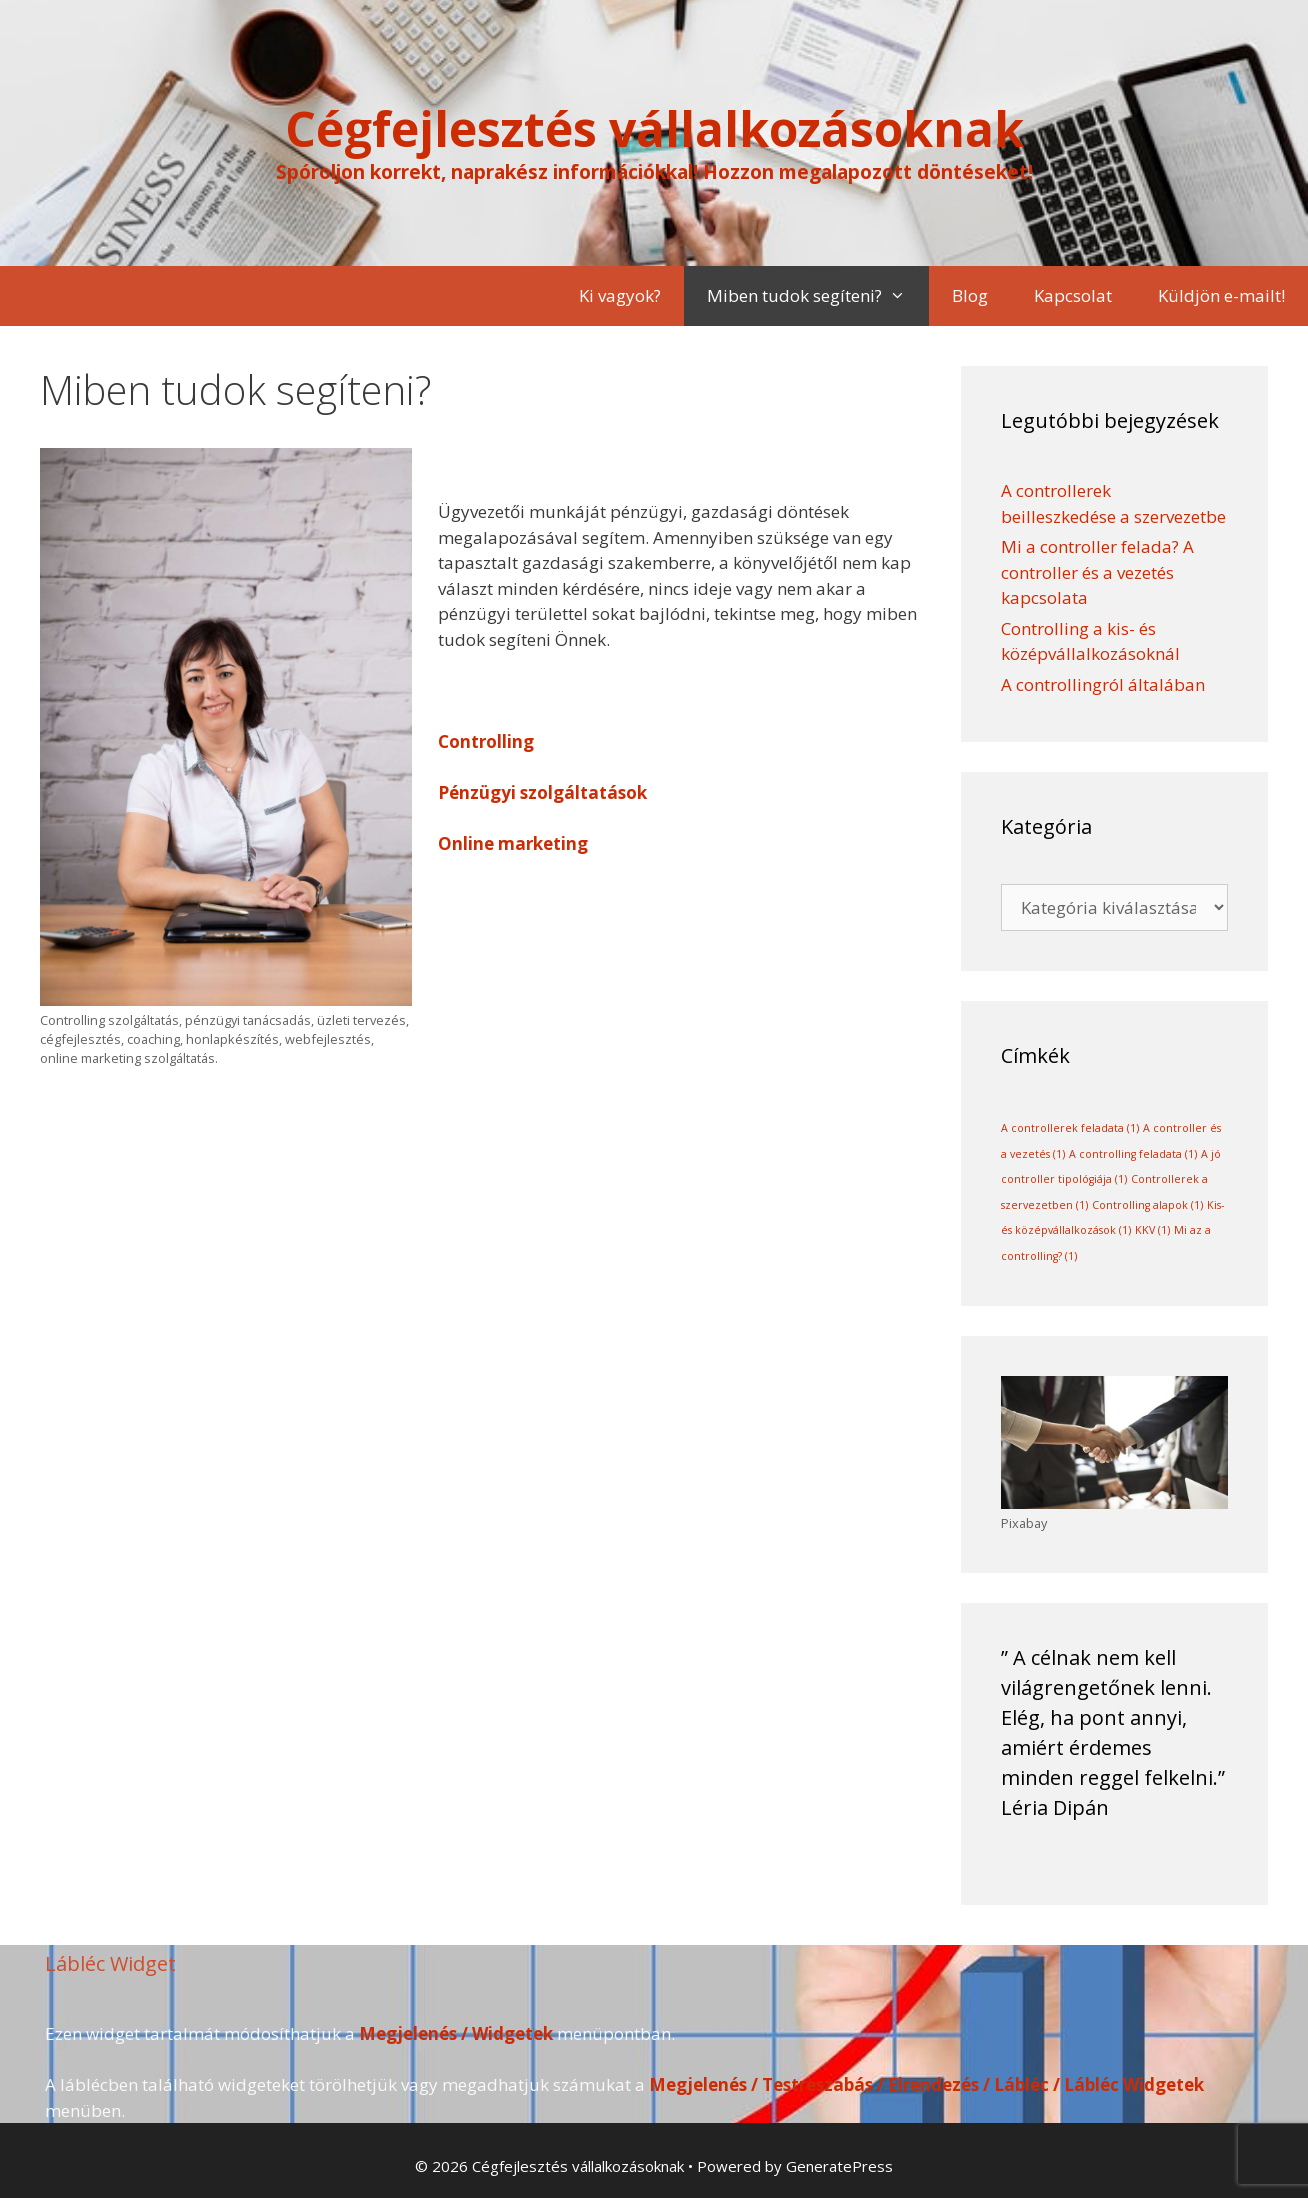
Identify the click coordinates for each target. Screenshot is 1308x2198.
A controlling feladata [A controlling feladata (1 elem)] (1133, 1154)
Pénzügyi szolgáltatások (542, 792)
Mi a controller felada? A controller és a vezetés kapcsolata (1097, 572)
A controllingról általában (1103, 684)
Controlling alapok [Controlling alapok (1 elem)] (1147, 1205)
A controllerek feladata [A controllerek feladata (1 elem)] (1070, 1128)
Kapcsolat (1073, 295)
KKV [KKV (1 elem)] (1152, 1230)
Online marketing (513, 843)
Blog (970, 295)
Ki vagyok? (620, 295)
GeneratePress (839, 2166)
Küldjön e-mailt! (1221, 295)
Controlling (486, 741)
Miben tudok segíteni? (818, 296)
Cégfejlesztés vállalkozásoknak (654, 128)
